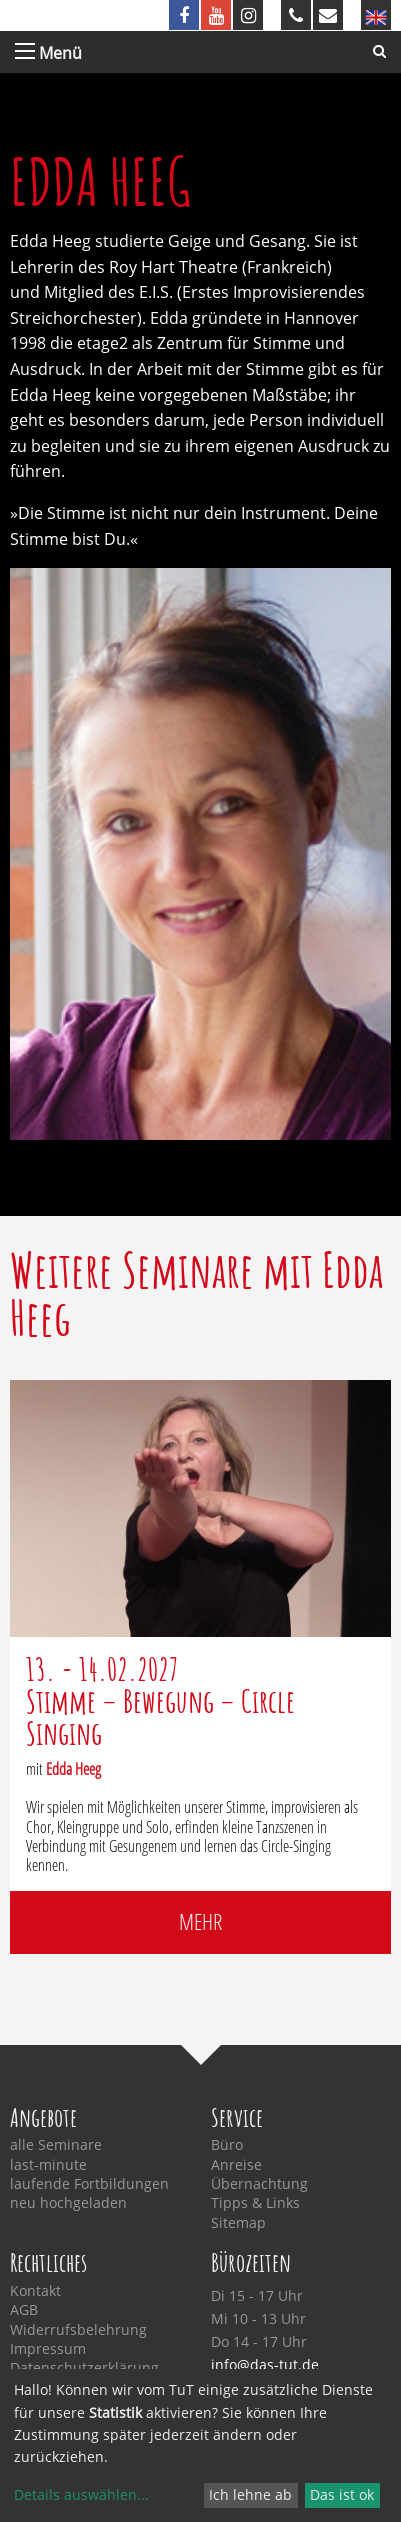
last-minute (48, 2165)
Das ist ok (342, 2494)
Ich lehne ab (250, 2494)
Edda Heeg (73, 1769)
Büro (227, 2145)
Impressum (48, 2349)
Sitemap (238, 2223)
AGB (24, 2310)
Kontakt (35, 2291)
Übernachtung (259, 2184)
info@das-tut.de (265, 2364)
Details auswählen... (81, 2494)
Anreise (236, 2165)
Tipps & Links (255, 2203)
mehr (200, 1921)
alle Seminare (56, 2145)
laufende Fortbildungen (89, 2184)
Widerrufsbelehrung (78, 2330)
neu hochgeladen (68, 2203)
